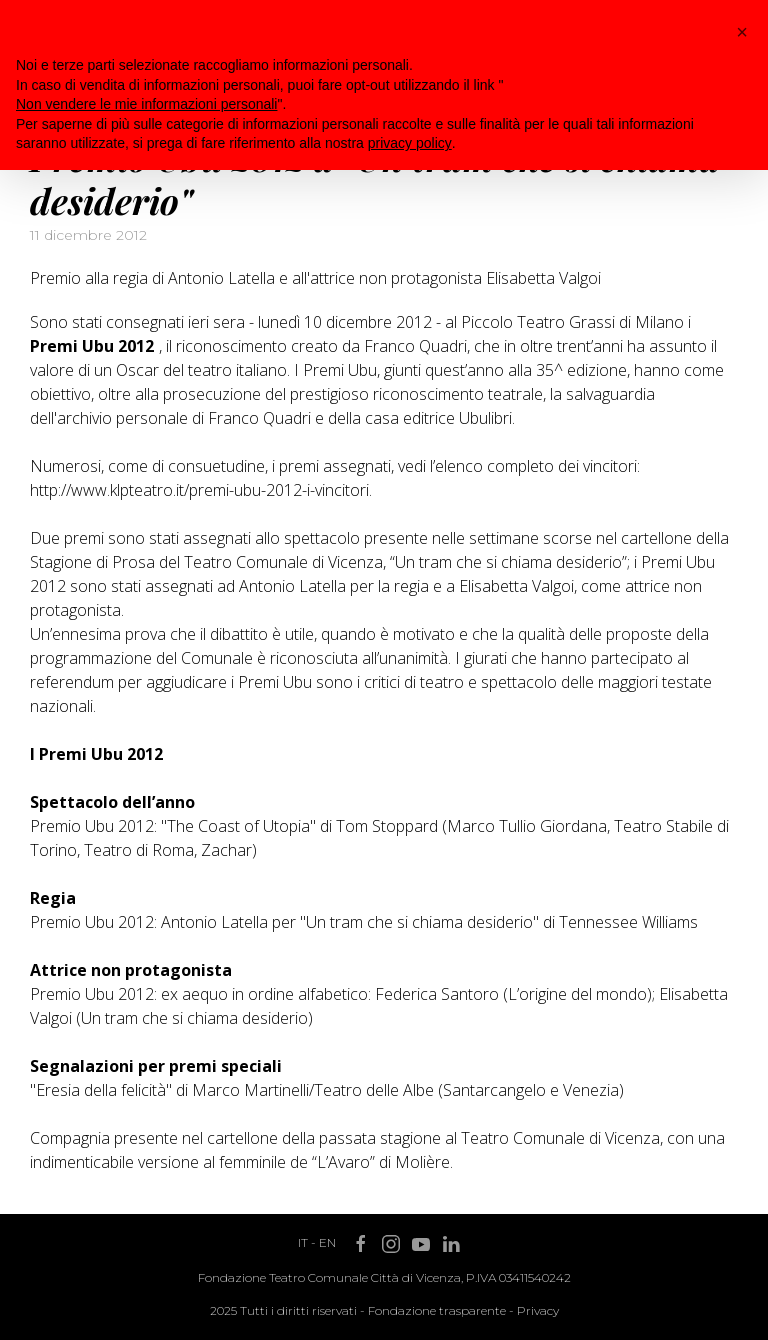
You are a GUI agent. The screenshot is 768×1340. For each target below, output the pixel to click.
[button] (742, 32)
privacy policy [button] (410, 143)
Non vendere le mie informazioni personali (146, 104)
